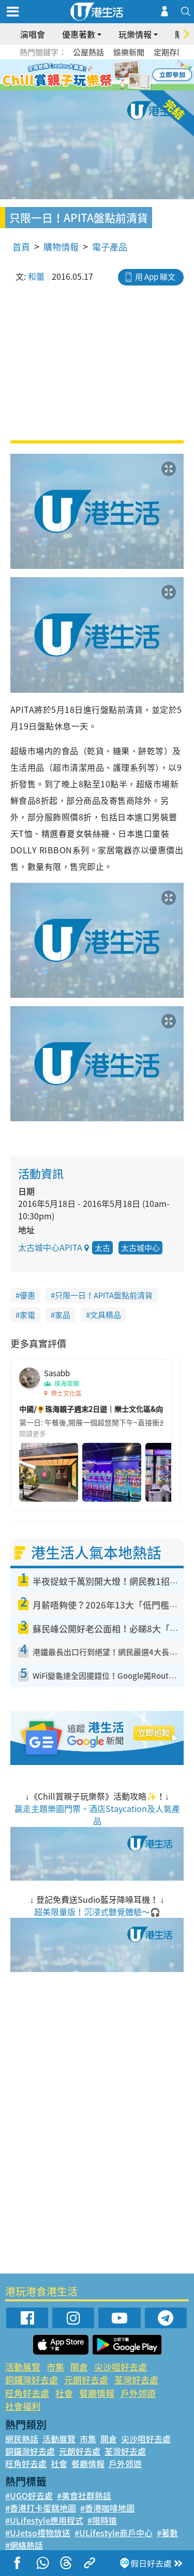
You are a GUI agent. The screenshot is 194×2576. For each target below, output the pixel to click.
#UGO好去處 (29, 2495)
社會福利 (22, 2405)
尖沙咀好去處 (120, 2366)
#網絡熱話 (24, 2545)
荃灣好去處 (136, 2379)
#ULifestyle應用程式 (44, 2520)
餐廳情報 (96, 2393)
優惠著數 (78, 34)
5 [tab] (115, 75)
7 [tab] (94, 88)
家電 (27, 1315)
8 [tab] (105, 88)
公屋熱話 (88, 52)
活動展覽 (22, 2366)
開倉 (79, 2366)
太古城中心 (140, 1247)
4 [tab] (105, 75)
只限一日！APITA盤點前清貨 (104, 1295)
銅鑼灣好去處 (31, 2379)
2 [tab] (84, 75)
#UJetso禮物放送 (37, 2532)
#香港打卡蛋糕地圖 (40, 2508)
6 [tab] (126, 75)
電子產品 (109, 246)
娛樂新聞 (128, 52)
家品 (62, 1315)
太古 (102, 1247)
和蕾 (36, 276)
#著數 (167, 2532)
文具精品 (105, 1315)
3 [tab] (94, 75)
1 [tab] (74, 75)
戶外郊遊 (138, 2393)
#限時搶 (102, 2520)
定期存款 (169, 52)
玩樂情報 (135, 34)
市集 (55, 2366)
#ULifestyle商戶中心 (113, 2532)
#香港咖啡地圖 (107, 2508)
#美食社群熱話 (84, 2495)
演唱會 (32, 34)
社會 (64, 2393)
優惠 (27, 1295)
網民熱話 (21, 2438)
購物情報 (61, 246)
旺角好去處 (27, 2393)
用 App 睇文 (155, 276)
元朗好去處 (86, 2379)
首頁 (21, 246)
